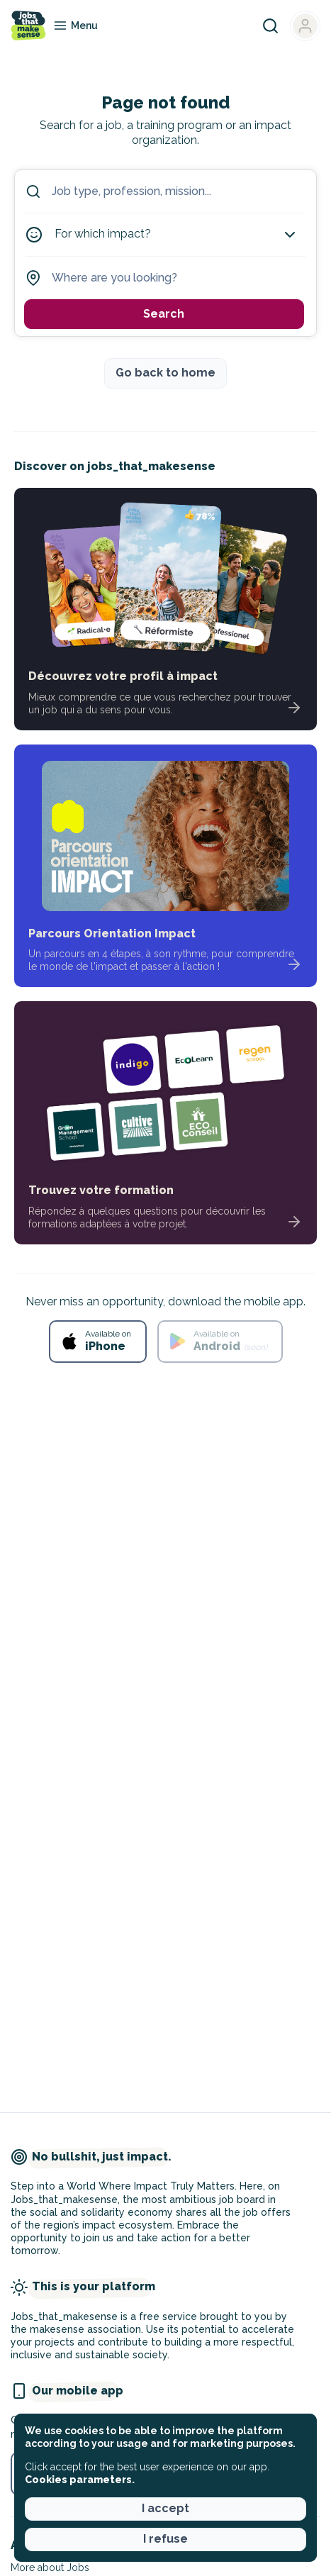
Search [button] (163, 313)
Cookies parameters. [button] (80, 2479)
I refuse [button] (165, 2539)
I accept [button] (165, 2508)
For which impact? (176, 234)
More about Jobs (50, 2567)
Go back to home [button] (165, 372)
